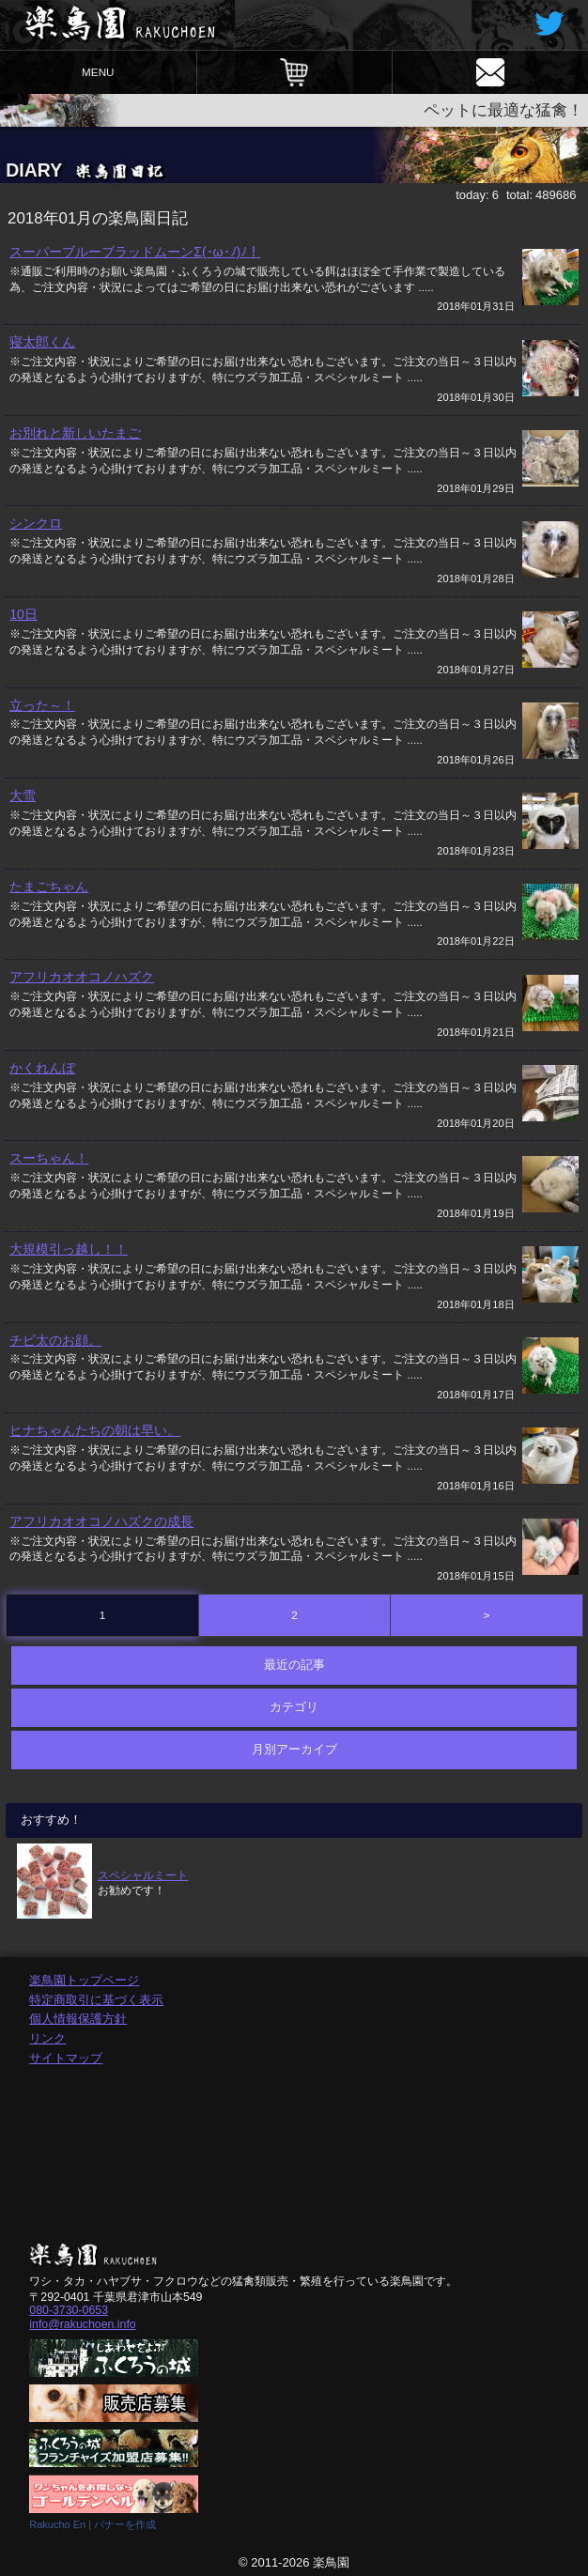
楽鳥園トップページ (84, 1980)
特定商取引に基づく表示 (96, 2000)
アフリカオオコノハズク (81, 976)
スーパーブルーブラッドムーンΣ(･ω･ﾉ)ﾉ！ (134, 251)
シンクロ (35, 523)
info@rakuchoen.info (82, 2324)
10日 (23, 614)
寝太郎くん (42, 341)
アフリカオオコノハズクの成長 (101, 1521)
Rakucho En (57, 2524)
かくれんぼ (42, 1067)
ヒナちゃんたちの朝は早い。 (94, 1430)
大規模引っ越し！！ (68, 1249)
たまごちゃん (48, 886)
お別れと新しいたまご (75, 432)
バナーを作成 (125, 2524)
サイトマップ (65, 2058)
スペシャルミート (143, 1875)
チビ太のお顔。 (55, 1340)
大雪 (22, 795)
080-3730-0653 (68, 2310)
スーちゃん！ (48, 1157)
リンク (47, 2038)
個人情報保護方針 (78, 2019)
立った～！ (42, 705)
